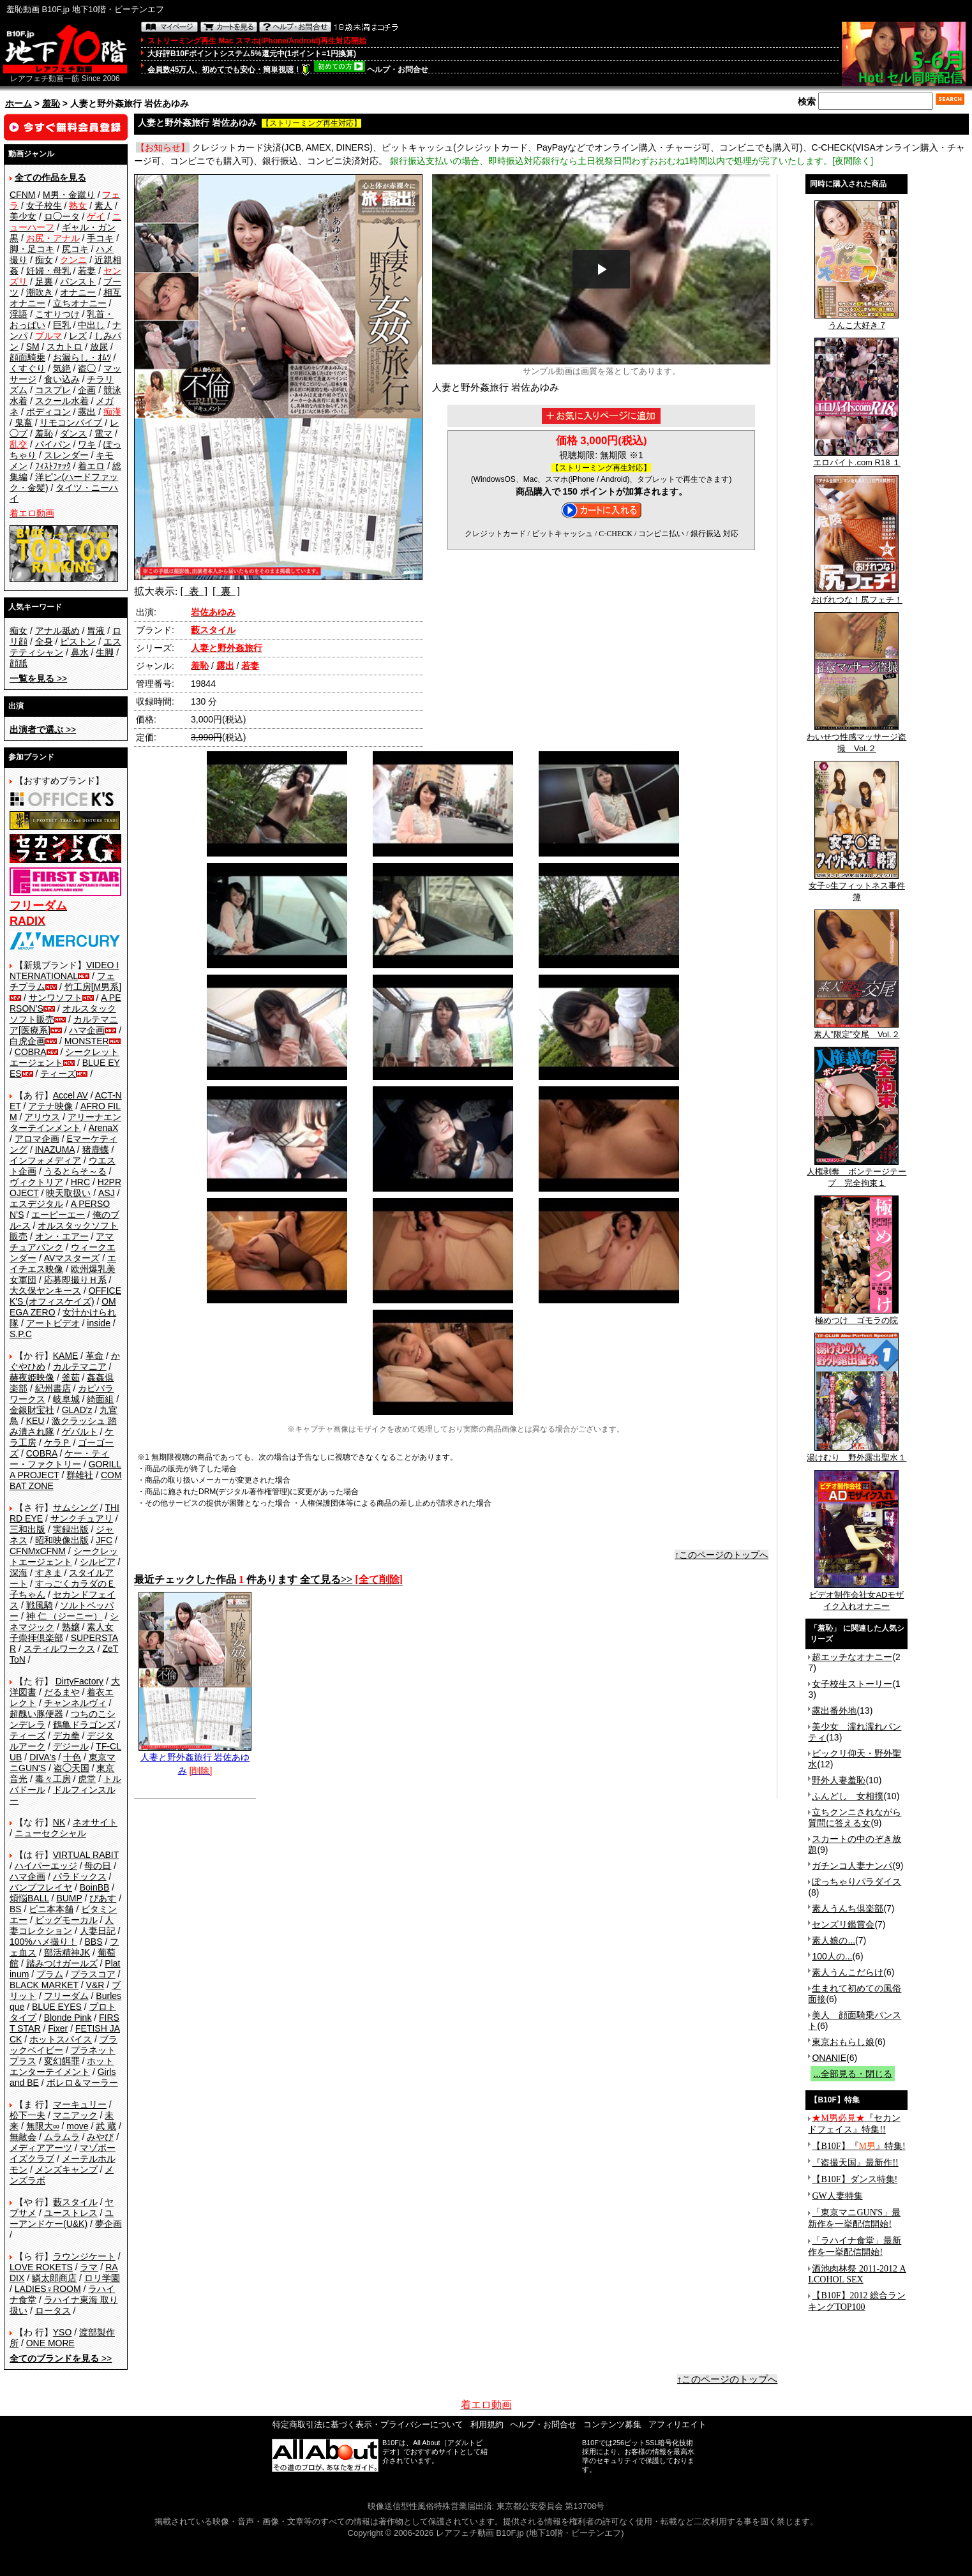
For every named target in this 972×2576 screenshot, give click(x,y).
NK (59, 1822)
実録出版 (71, 1529)
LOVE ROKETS (41, 2267)
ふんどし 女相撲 (847, 1796)
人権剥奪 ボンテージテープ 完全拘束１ (856, 1173)
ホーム (18, 103)
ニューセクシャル (50, 1833)
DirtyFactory (79, 1681)
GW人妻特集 (837, 2196)
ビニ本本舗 (51, 1909)
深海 (18, 1573)
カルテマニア (80, 1366)
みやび (100, 2137)
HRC (80, 1182)
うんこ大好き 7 (856, 321)
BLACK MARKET (44, 1985)
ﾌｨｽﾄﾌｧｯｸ (53, 466)
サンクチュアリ (81, 1518)
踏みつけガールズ (62, 1963)
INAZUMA (55, 1149)
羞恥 (51, 103)
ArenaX (104, 1128)
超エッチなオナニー (852, 1657)
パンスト (78, 281)
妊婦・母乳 (48, 271)
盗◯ (87, 368)
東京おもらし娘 (843, 2042)
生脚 (105, 652)
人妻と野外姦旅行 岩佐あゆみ (194, 1759)
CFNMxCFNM (38, 1551)
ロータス (53, 2310)
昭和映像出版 (62, 1540)
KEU (35, 1421)
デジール (71, 1746)
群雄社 (79, 1475)
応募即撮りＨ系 (75, 1280)
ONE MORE (50, 2343)
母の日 (97, 1866)
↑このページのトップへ (721, 1555)
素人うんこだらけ (847, 1972)
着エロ (91, 466)
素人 (103, 205)
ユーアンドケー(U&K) (62, 2218)
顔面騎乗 (27, 357)
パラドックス (80, 1876)
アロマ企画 (37, 1139)
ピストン (78, 641)
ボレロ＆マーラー (82, 2083)
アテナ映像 (50, 1106)
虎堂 (87, 1779)
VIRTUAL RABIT (86, 1855)
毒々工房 (53, 1779)
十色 (72, 1757)
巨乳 (62, 325)
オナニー (78, 292)
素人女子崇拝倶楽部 (62, 1632)
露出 (87, 412)
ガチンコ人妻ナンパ (852, 1866)
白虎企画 (27, 1041)
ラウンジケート (84, 2256)
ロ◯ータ (62, 216)
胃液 (96, 630)
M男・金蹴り (69, 195)
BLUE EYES (57, 2007)
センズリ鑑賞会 (843, 1924)
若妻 (87, 271)
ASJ (106, 1193)
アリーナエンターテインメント (65, 1122)
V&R (95, 1985)
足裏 (44, 281)
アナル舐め (57, 630)
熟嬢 (71, 1627)
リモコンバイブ (71, 422)
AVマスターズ (72, 1258)
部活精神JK (67, 1952)
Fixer (58, 2028)
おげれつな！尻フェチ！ (856, 595)
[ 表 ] (193, 591)
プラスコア (93, 1974)
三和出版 (27, 1529)
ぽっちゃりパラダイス (856, 1881)
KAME (66, 1356)
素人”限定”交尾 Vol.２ (856, 1030)
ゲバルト (80, 1432)
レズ (78, 336)
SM (33, 346)
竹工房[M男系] (92, 987)
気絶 (62, 368)
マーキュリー (80, 2104)
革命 (94, 1356)
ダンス (73, 433)
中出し (91, 325)
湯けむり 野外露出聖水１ (856, 1453)
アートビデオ (53, 1323)
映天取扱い (68, 1193)
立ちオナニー (80, 303)
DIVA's (42, 1757)
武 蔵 (106, 2126)
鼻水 (80, 652)
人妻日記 (98, 1931)
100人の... (832, 1956)
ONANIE (829, 2058)
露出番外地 (834, 1710)
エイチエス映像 (63, 1263)
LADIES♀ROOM (48, 2289)
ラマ (89, 2267)
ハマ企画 (87, 1030)
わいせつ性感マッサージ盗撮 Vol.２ (856, 738)
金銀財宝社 (32, 1410)
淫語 (18, 314)
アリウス (42, 1117)
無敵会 (23, 2137)
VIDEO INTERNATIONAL (64, 970)
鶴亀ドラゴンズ (84, 1724)
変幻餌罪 (62, 2061)
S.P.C (21, 1334)
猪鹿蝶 (95, 1149)
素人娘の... (833, 1940)
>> (38, 678)
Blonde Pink (68, 2017)
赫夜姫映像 (32, 1377)
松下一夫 (27, 2115)
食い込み (62, 379)
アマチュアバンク (62, 1241)
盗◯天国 (71, 1768)
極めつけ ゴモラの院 (856, 1316)
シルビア (98, 1562)
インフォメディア (45, 1160)
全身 (44, 641)
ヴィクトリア (36, 1182)
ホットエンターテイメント (62, 2066)
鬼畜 (24, 422)
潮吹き (39, 292)
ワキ (87, 444)
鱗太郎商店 (54, 2278)
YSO (62, 2332)
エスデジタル (36, 1204)
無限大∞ (42, 2126)
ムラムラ (62, 2137)
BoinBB (95, 1887)
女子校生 (44, 205)
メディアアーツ (41, 2148)
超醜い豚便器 (36, 1714)
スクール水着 (62, 401)
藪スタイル (75, 2202)
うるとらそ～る (75, 1171)
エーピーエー (58, 1214)
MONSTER (86, 1041)
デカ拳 (66, 1735)
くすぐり (27, 368)
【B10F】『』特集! (858, 2146)
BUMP (69, 1898)
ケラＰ (57, 1442)
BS (16, 1909)
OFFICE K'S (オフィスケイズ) (65, 1296)
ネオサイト (95, 1822)
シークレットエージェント (64, 1556)
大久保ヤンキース (45, 1290)
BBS (93, 1941)
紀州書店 (53, 1388)
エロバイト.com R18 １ (857, 458)
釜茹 (71, 1377)
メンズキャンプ (66, 2169)
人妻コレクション (62, 1925)
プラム (49, 1974)
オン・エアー (62, 1236)
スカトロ (64, 346)
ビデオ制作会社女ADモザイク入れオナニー (856, 1596)
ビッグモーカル (66, 1920)
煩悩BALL (29, 1898)
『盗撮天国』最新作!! (855, 2163)
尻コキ (75, 249)
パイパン (53, 444)
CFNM (22, 195)
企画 (87, 390)
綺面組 (100, 1399)
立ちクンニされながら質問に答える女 (854, 1817)
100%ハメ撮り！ (43, 1941)
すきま (48, 1573)
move (77, 2126)
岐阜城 (66, 1399)
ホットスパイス (60, 2039)
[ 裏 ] (226, 591)
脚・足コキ (32, 249)
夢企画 (108, 2224)
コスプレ (53, 390)
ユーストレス (71, 2213)
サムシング (75, 1507)
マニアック (75, 2115)
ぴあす (102, 1898)
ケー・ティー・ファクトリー (59, 1458)
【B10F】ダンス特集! (854, 2179)
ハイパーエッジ (46, 1866)
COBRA (31, 1052)
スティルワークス (59, 1649)
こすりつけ (57, 314)
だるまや (62, 1692)
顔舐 (18, 663)
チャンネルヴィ (75, 1703)
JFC (104, 1540)
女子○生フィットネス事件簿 (857, 887)
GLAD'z (77, 1410)
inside (98, 1323)
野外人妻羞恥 (838, 1780)
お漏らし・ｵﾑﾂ (82, 357)
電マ (103, 433)
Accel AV (70, 1095)
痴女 (44, 260)
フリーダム (66, 1996)
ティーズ (58, 1073)
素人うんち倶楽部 (847, 1908)
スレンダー (66, 455)
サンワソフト (55, 997)
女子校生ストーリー (852, 1684)
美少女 (23, 216)
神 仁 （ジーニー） (64, 1616)
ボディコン (48, 412)
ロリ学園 (102, 2278)
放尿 (99, 346)
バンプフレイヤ (41, 1887)
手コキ (100, 238)
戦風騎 (39, 1605)
